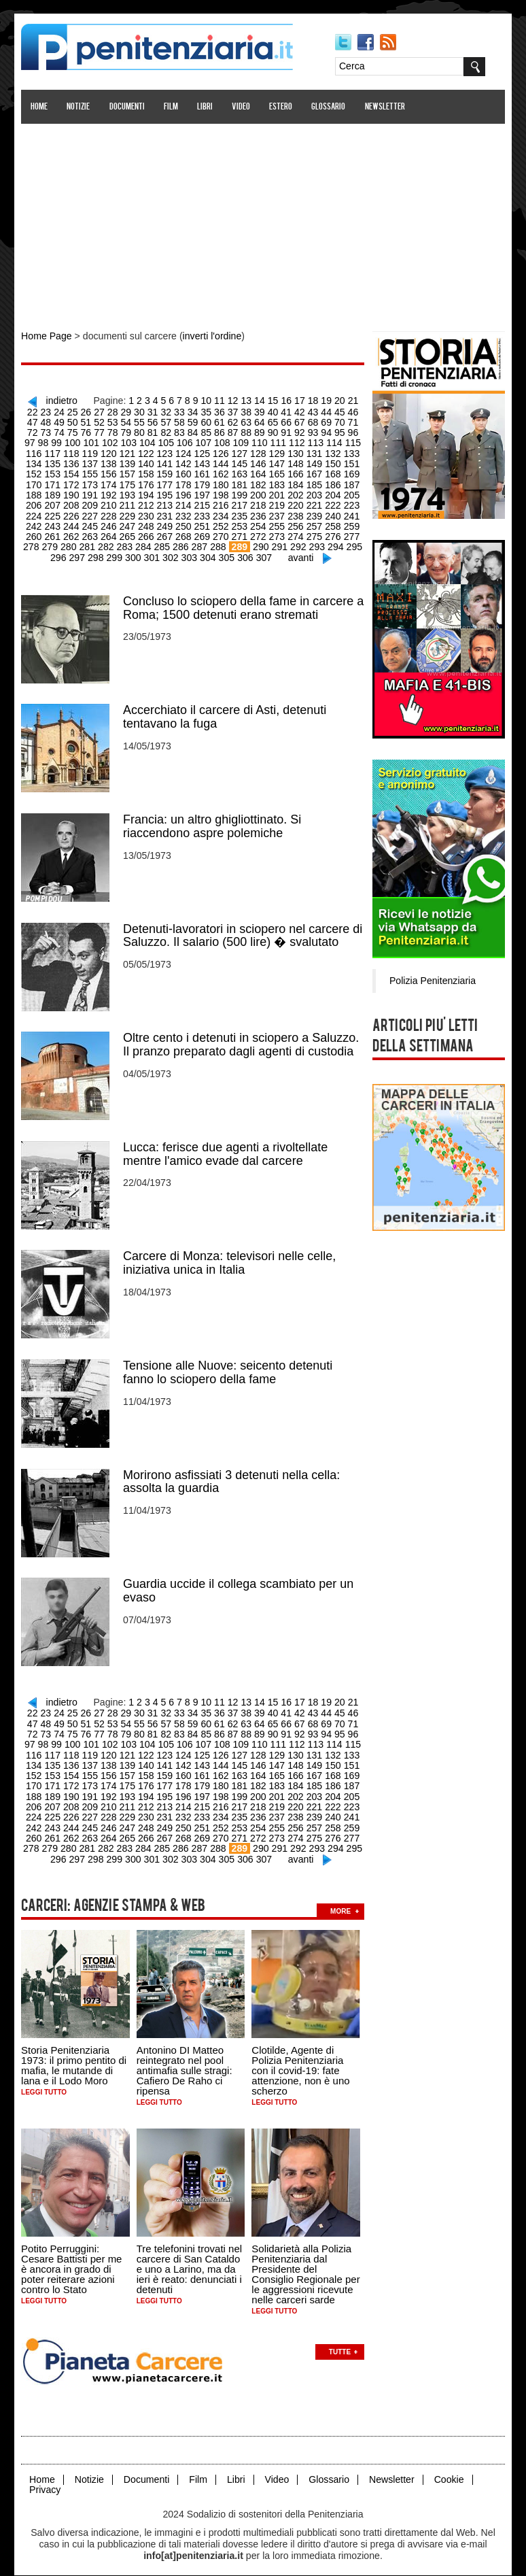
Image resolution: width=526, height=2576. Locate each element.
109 (202, 441)
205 (313, 492)
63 (213, 421)
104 (110, 441)
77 (61, 431)
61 (186, 421)
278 (332, 533)
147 (239, 461)
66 (252, 421)
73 (345, 421)
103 (91, 441)
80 (100, 431)
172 (35, 482)
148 (258, 461)
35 (186, 410)
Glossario (329, 107)
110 (221, 441)
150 (295, 461)
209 (54, 502)
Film (171, 107)
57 (133, 421)
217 (202, 502)
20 (332, 399)
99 (352, 431)
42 (279, 410)
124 (147, 451)
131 (276, 451)
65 (239, 421)
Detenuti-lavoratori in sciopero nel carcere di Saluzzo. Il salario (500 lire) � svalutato (243, 930)
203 (276, 492)
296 (335, 543)
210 (73, 502)
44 (305, 410)
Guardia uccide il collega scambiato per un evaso (239, 1583)
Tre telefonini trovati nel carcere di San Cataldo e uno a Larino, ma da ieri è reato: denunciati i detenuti (190, 2257)
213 (128, 502)
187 (313, 482)
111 (239, 441)
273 (239, 533)
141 (128, 461)
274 (258, 533)
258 (295, 523)
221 (276, 502)
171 (350, 472)
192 (73, 492)
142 (147, 461)
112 (258, 441)
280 (33, 543)
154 (35, 472)
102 (73, 441)
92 (259, 431)
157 (91, 472)
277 (313, 533)
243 (350, 512)
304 (190, 553)
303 (171, 553)
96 (312, 431)
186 (295, 482)
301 (134, 553)
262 (35, 533)
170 (332, 472)
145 (202, 461)
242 (332, 512)
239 (276, 512)
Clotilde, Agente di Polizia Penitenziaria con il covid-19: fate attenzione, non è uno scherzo (301, 2059)
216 (184, 502)
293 (279, 543)
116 (332, 441)
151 (313, 461)
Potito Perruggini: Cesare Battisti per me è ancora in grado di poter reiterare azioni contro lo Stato (72, 2257)
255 (239, 523)
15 (266, 399)
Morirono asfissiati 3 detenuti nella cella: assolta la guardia (232, 1474)
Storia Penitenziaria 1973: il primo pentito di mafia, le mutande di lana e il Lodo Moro (74, 2054)
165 (239, 472)
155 (54, 472)
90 (233, 431)
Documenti (127, 107)
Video (241, 107)
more (341, 1899)
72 (332, 421)
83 (140, 431)
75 (34, 431)
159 (128, 472)
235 (202, 512)
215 (165, 502)
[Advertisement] (263, 219)
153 (350, 461)
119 (54, 451)
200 (221, 492)
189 (350, 482)
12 (227, 399)
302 (152, 553)
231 (128, 512)
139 (91, 461)
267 (128, 533)
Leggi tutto (44, 2080)
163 (202, 472)
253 (202, 523)
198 (184, 492)
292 (260, 543)
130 (258, 451)
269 (165, 533)
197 (165, 492)
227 (54, 512)
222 (295, 502)
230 (110, 512)
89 (220, 431)
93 (273, 431)
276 (295, 533)
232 (147, 512)
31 (133, 410)
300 (116, 553)
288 (181, 543)
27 (80, 410)
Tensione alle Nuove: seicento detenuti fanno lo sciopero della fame (228, 1365)
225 (350, 502)
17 (292, 399)
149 (276, 461)
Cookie (447, 2467)
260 (332, 523)
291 (242, 543)
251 (165, 523)
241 (313, 512)
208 (35, 502)
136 (35, 461)
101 (54, 441)
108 (184, 441)
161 (165, 472)
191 (54, 492)
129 (239, 451)
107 (165, 441)
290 (224, 543)
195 (128, 492)
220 (258, 502)
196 (147, 492)
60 (174, 421)
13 (239, 399)
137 (54, 461)
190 (35, 492)
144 (184, 461)
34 (174, 410)
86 (180, 431)
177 (128, 482)
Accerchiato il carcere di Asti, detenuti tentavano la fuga (225, 712)
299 (97, 553)
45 (319, 410)
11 (213, 399)
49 (27, 421)
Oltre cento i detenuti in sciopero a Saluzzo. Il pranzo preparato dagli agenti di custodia (242, 1039)
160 (147, 472)
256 (258, 523)
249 (128, 523)
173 (54, 482)
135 (350, 451)
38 (226, 410)
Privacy (45, 2477)
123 (128, 451)
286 (144, 543)
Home (39, 107)
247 (91, 523)
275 (276, 533)
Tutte (340, 2339)
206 (332, 492)
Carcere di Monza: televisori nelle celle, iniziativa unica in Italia (230, 1256)
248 (110, 523)
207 (350, 492)
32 (147, 410)
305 (208, 553)
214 (147, 502)
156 (73, 472)
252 (184, 523)
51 (54, 421)
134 (332, 451)
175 (91, 482)
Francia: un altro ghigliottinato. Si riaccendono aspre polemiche (213, 821)
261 (350, 523)
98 (339, 431)
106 (147, 441)
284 (107, 543)
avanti (281, 553)
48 (358, 410)
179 (165, 482)
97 (325, 431)
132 (295, 451)
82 (127, 431)
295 (316, 543)
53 (80, 421)
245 (54, 523)
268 (147, 533)
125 (165, 451)
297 (353, 543)
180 (184, 482)
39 (239, 410)
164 (221, 472)
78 (74, 431)
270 (184, 533)
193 (91, 492)
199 (202, 492)
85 (167, 431)
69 (292, 421)
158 (110, 472)
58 (147, 421)
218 (221, 502)
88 (206, 431)
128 (221, 451)
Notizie (78, 107)
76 (48, 431)
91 (246, 431)
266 (110, 533)
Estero (281, 107)
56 (121, 421)
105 (128, 441)
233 (165, 512)
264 (73, 533)
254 (221, 523)
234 (184, 512)
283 (89, 543)
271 (202, 533)
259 (313, 523)
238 (258, 512)
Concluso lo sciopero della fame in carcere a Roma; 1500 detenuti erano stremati (244, 603)
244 (35, 523)
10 (200, 399)
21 (345, 399)
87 (193, 431)
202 (258, 492)
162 (184, 472)
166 (258, 472)
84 (153, 431)
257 (276, 523)
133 (313, 451)
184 (258, 482)
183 (239, 482)
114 (295, 441)
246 (73, 523)
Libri (205, 107)
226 (35, 512)
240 (295, 512)
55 (107, 421)
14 (253, 399)
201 (239, 492)
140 (110, 461)
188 (332, 482)
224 (332, 502)
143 (165, 461)
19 (319, 399)
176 (110, 482)
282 (70, 543)
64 (226, 421)
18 (305, 399)
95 (299, 431)
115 (313, 441)
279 (350, 533)
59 (160, 421)
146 (221, 461)
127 (202, 451)
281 (52, 543)
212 (110, 502)
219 (239, 502)
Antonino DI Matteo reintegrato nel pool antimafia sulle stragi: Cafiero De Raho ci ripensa (185, 2059)
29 (107, 410)
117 (350, 441)
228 (73, 512)
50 (41, 421)
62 (199, 421)
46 (332, 410)
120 (73, 451)
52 (68, 421)
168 (295, 472)
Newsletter (386, 107)
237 (239, 512)
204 (295, 492)
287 (163, 543)
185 (276, 482)
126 (184, 451)
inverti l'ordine (210, 336)
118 (35, 451)
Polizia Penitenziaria (431, 979)
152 (332, 461)
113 (276, 441)
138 (73, 461)
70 (305, 421)
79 (87, 431)
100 (35, 441)
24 (41, 410)
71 (319, 421)
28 (94, 410)
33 (160, 410)
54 (94, 421)
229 (91, 512)
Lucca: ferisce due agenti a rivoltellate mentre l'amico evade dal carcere (226, 1148)
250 (147, 523)
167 (276, 472)
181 (202, 482)
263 (54, 533)
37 (213, 410)
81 (114, 431)
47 (345, 410)
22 (358, 399)
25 (54, 410)
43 (292, 410)
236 (221, 512)
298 (78, 553)
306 (226, 553)
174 (73, 482)
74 (358, 421)
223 (313, 502)
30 (121, 410)
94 (286, 431)
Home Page (47, 336)
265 (91, 533)
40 (252, 410)
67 (266, 421)
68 (279, 421)
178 (147, 482)
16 (279, 399)
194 (110, 492)
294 (298, 543)
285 (126, 543)
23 (27, 410)
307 (245, 553)
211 (91, 502)
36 (199, 410)
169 (313, 472)
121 (91, 451)
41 (266, 410)
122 (110, 451)
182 (221, 482)
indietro (57, 399)
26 (68, 410)
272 (221, 533)
